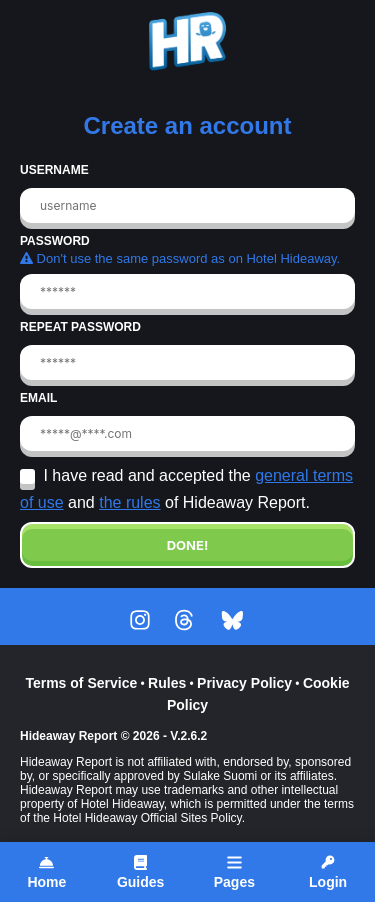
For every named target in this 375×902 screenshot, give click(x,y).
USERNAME (54, 170)
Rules (167, 683)
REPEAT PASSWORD (80, 327)
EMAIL (38, 398)
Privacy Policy (244, 683)
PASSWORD (55, 241)
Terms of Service (81, 683)
